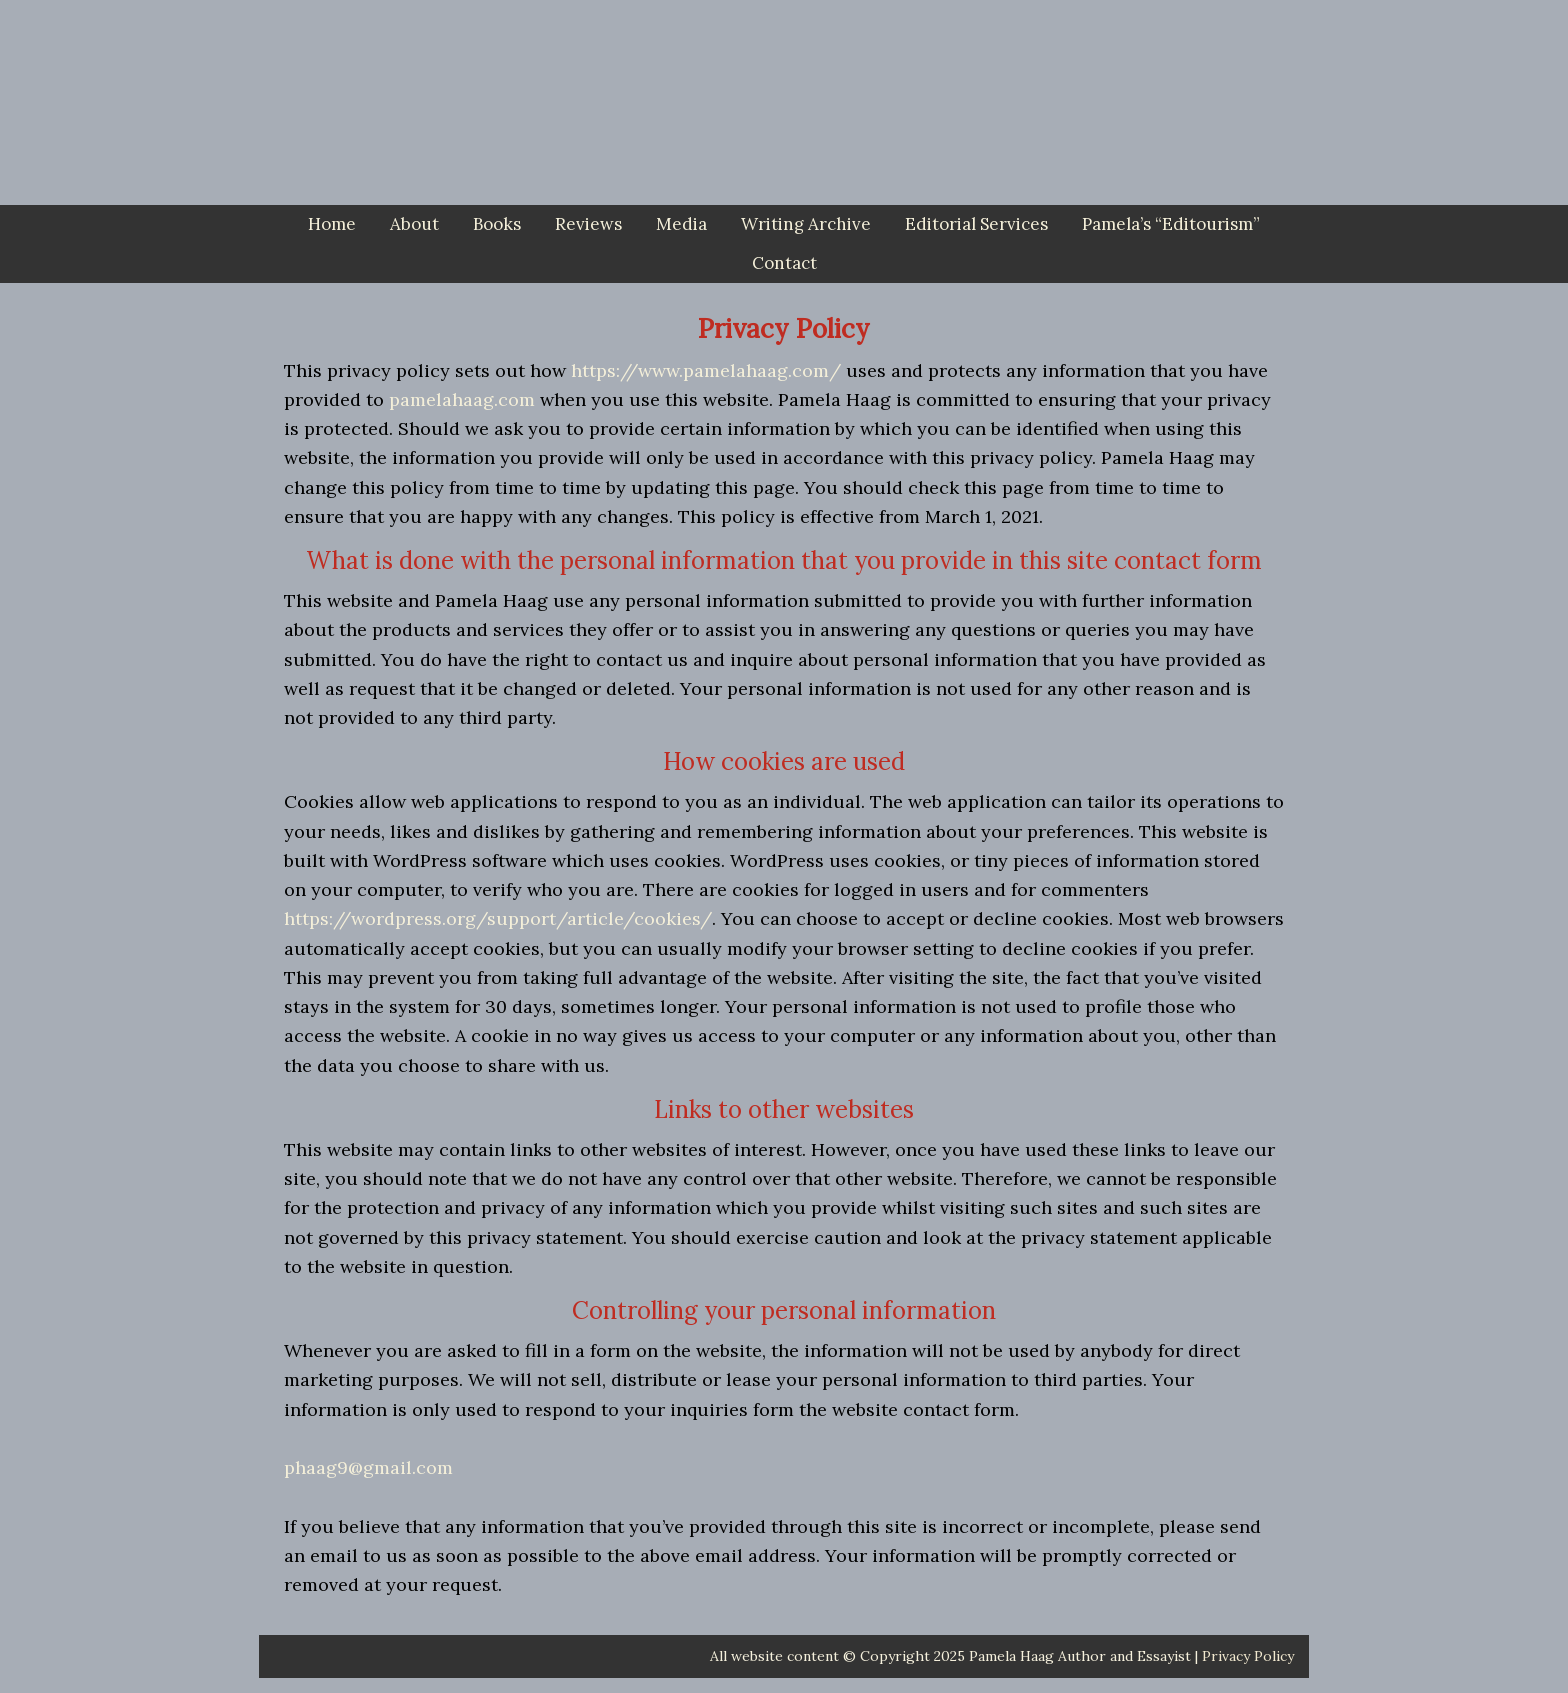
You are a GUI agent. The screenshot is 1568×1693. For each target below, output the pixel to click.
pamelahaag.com (462, 399)
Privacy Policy (1248, 1656)
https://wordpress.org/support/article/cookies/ (498, 918)
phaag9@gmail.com (368, 1467)
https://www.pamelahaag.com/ (706, 370)
